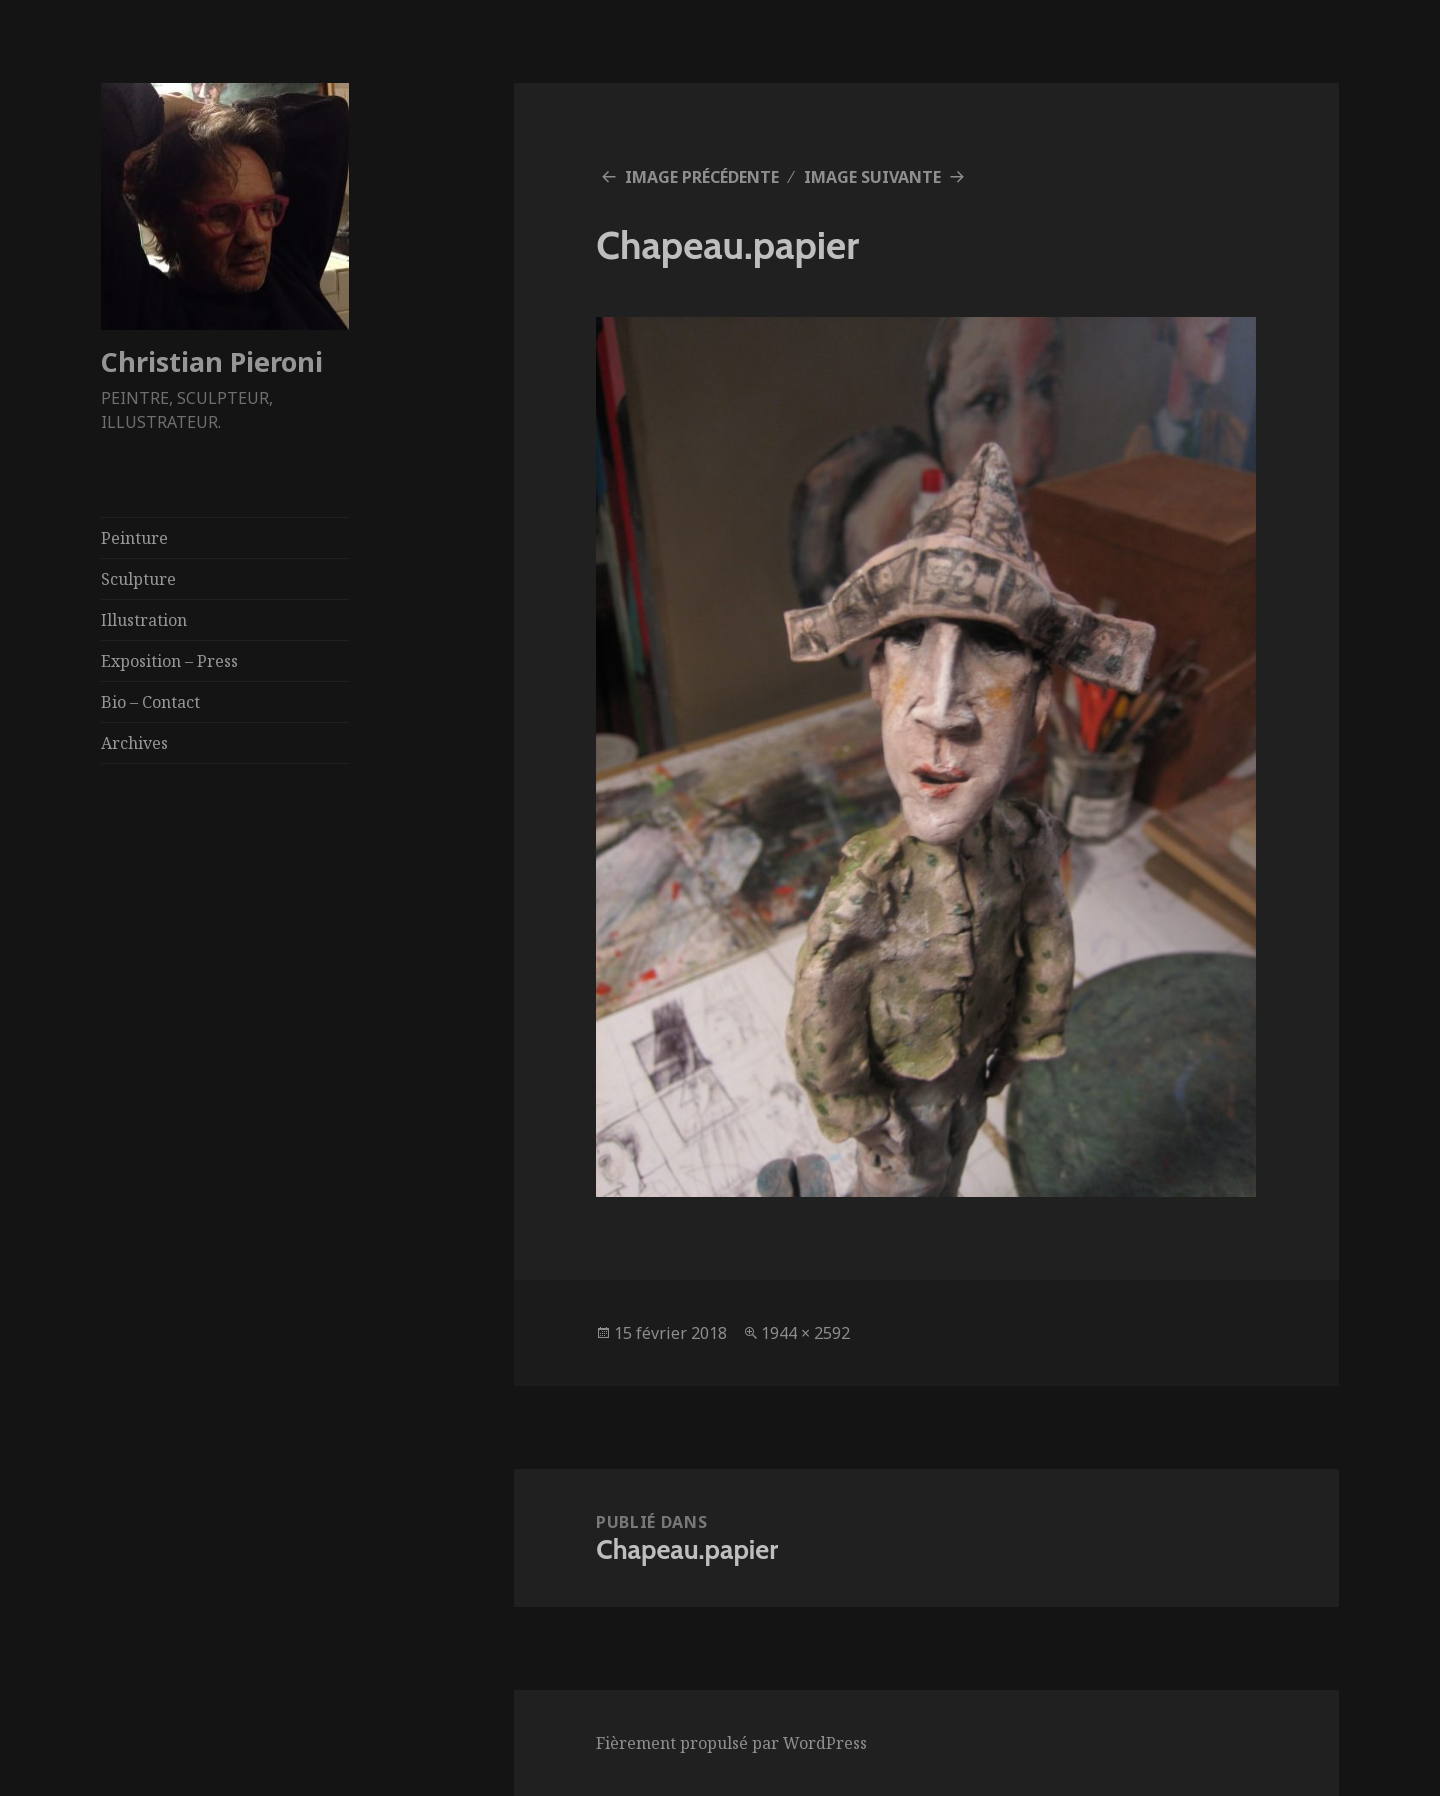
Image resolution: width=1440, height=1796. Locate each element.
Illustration (144, 620)
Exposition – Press (169, 661)
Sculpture (138, 579)
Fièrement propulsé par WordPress (731, 1743)
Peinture (134, 538)
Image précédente (702, 177)
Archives (134, 743)
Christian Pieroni (212, 361)
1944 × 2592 (805, 1333)
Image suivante (872, 177)
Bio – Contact (150, 702)
